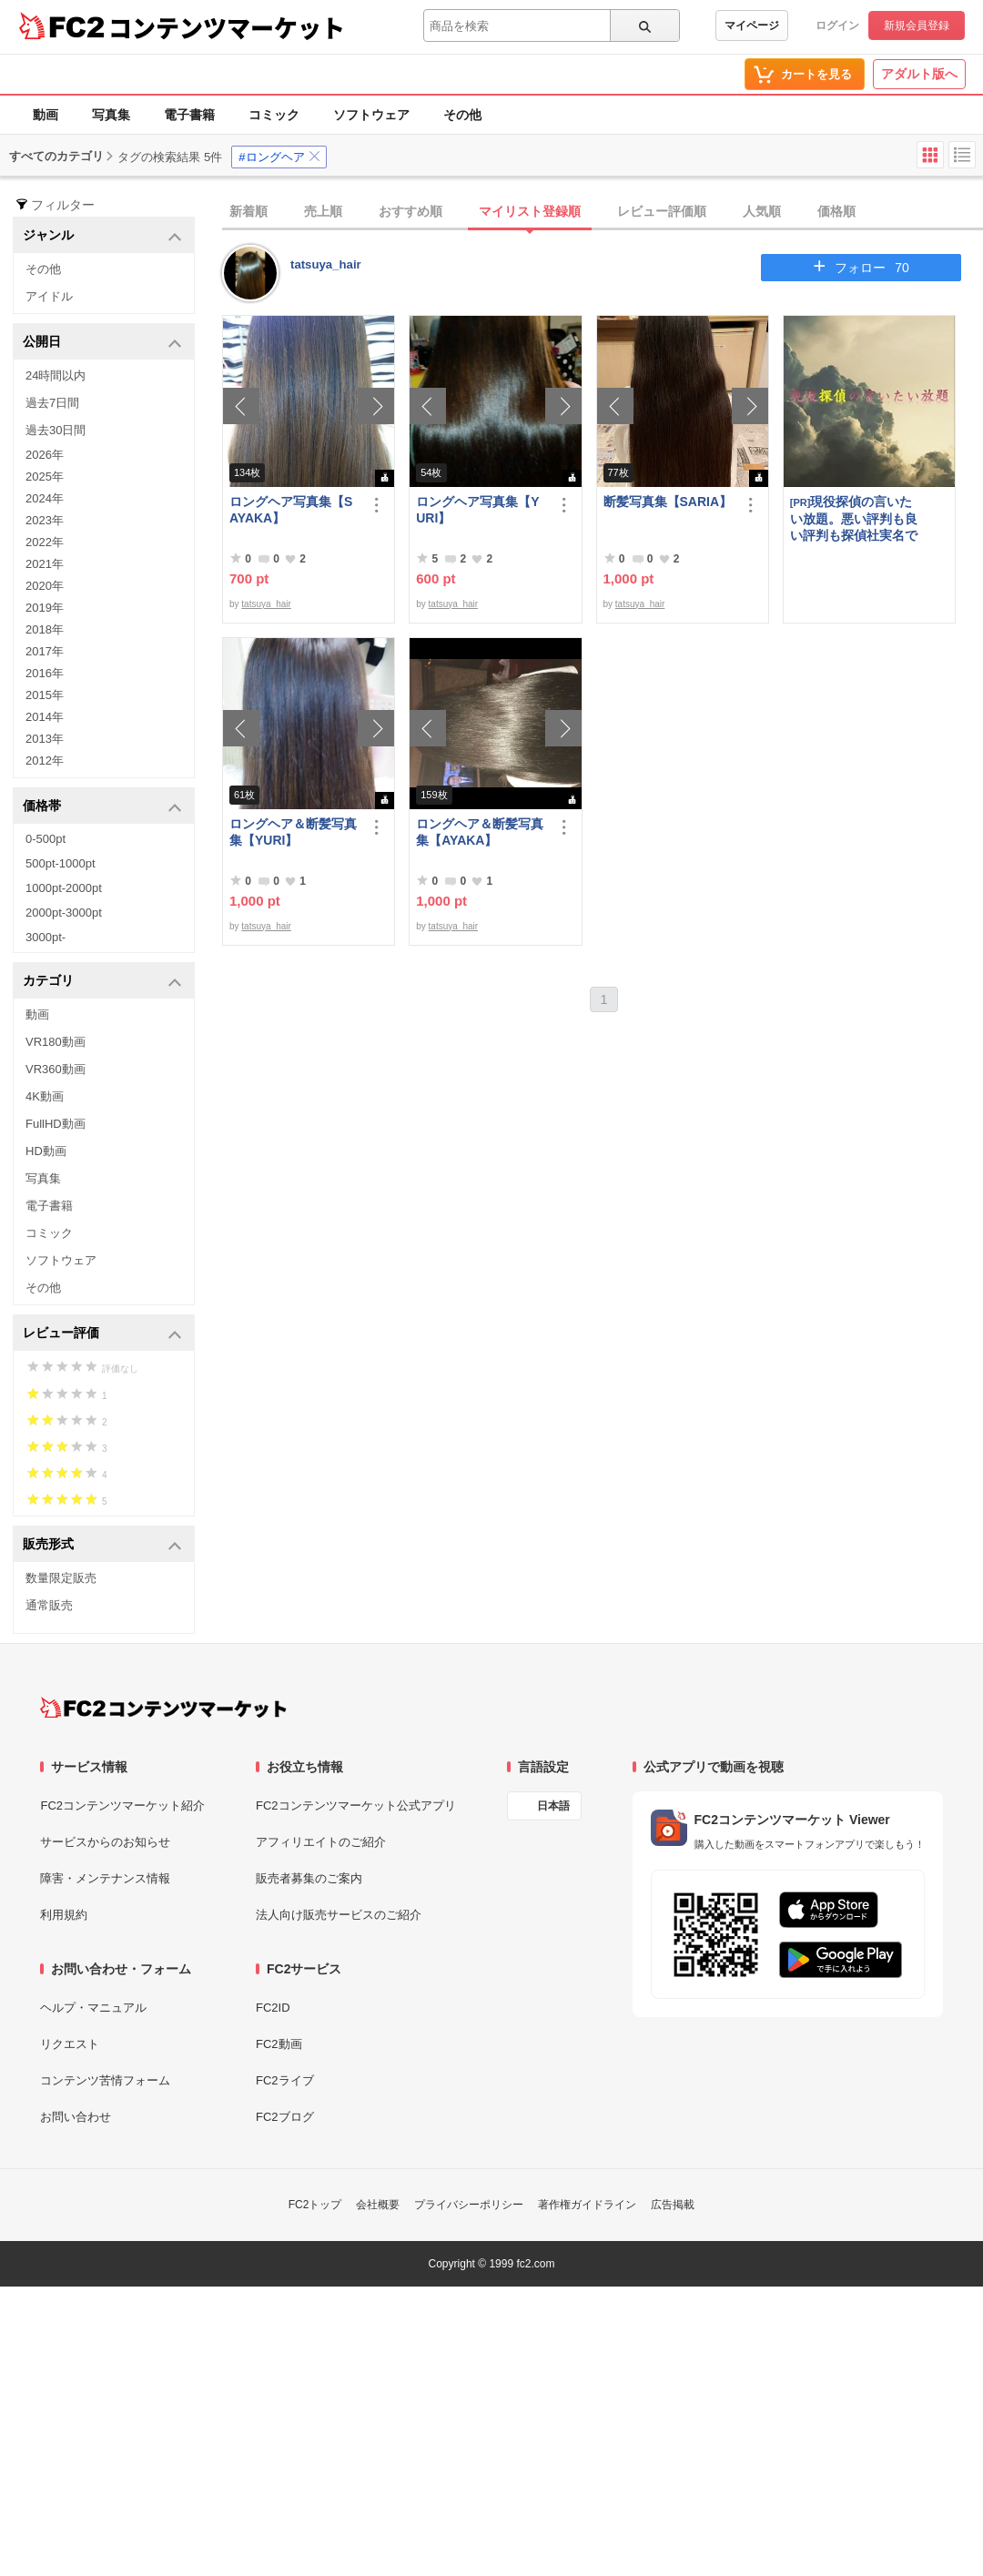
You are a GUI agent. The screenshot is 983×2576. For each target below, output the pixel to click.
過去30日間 (55, 430)
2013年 (44, 738)
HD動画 (45, 1151)
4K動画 (44, 1096)
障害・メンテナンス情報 (105, 1878)
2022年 (44, 542)
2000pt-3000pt (63, 912)
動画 (45, 114)
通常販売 (49, 1605)
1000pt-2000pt (63, 888)
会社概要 (378, 2204)
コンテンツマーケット (226, 27)
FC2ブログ (285, 2117)
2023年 (44, 520)
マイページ (752, 25)
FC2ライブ (285, 2080)
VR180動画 (55, 1042)
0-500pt (45, 839)
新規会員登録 (916, 25)
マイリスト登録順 (530, 211)
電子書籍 (189, 114)
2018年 (44, 629)
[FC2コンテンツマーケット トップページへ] (163, 1707)
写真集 (111, 114)
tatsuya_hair (325, 264)
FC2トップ (315, 2204)
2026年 (44, 454)
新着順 (248, 211)
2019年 (44, 607)
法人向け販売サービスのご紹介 (338, 1915)
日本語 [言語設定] (553, 1806)
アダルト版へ (919, 73)
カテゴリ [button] (102, 981)
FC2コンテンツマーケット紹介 (122, 1805)
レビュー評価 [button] (102, 1334)
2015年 (44, 695)
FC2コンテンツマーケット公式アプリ (356, 1805)
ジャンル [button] (102, 236)
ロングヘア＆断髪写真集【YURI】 (293, 831)
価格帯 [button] (102, 807)
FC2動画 (279, 2044)
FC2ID (273, 2007)
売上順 (323, 211)
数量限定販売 (60, 1578)
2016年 (44, 673)
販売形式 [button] (102, 1545)
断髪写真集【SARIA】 (668, 501)
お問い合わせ (75, 2117)
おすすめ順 (410, 211)
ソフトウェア (371, 114)
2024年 (44, 498)
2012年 (44, 760)
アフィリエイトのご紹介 (321, 1842)
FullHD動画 (55, 1124)
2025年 (44, 476)
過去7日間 (52, 403)
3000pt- (45, 937)
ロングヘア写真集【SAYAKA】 (290, 509)
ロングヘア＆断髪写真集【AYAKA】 (479, 831)
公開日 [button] (102, 342)
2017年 (44, 651)
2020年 (44, 586)
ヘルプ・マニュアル (93, 2007)
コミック (273, 114)
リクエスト (69, 2044)
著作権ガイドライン (587, 2204)
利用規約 (63, 1915)
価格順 (836, 211)
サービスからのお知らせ (105, 1842)
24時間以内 (55, 375)
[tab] (602, 212)
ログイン (837, 25)
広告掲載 (672, 2204)
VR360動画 (55, 1069)
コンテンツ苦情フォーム (105, 2080)
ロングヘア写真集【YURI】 (477, 509)
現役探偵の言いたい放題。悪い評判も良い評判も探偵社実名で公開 (853, 518)
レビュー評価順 (661, 211)
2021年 (44, 564)
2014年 (44, 717)
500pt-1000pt (60, 863)
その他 (462, 114)
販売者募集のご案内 (309, 1878)
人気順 (762, 211)
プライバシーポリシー (468, 2204)
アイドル (49, 296)
